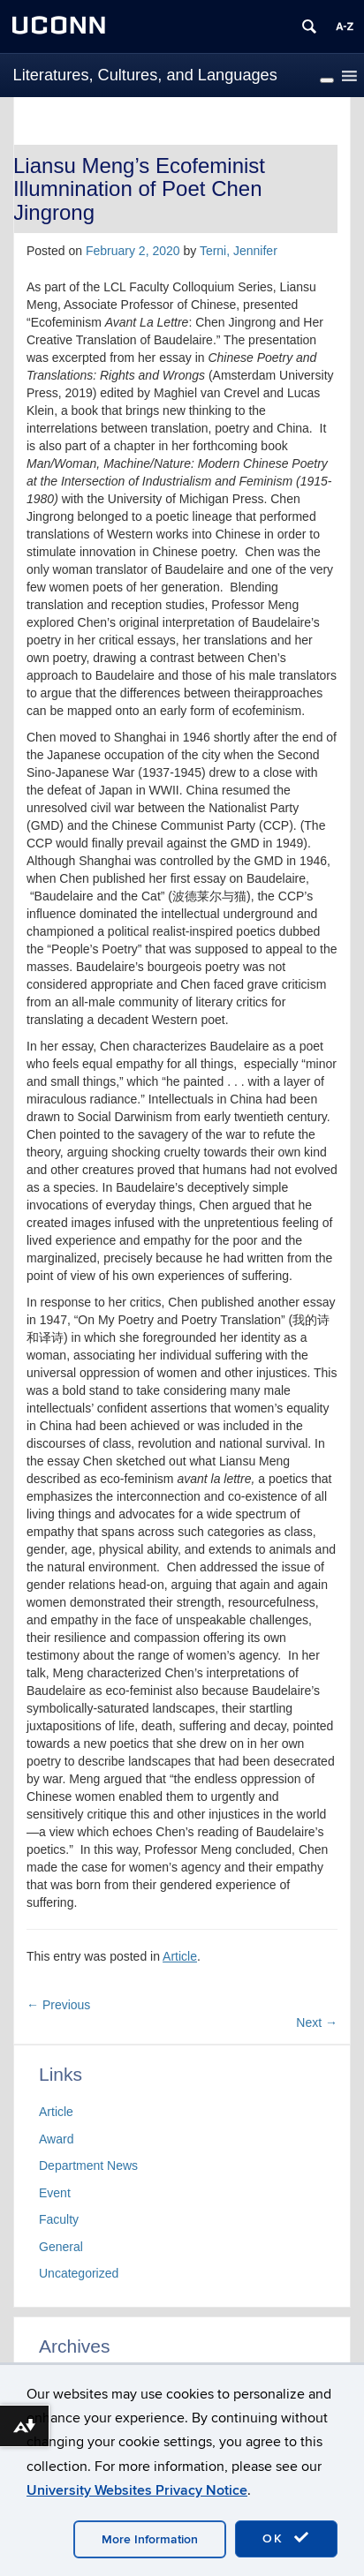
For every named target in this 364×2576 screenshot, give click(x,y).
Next (316, 2022)
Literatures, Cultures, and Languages (145, 75)
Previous (58, 2005)
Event (55, 2193)
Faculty (59, 2219)
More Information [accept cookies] (150, 2539)
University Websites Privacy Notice (137, 2490)
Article (180, 1956)
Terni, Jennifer (238, 251)
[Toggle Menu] (327, 80)
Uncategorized (78, 2273)
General (61, 2247)
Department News (88, 2165)
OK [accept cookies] (286, 2538)
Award (56, 2139)
